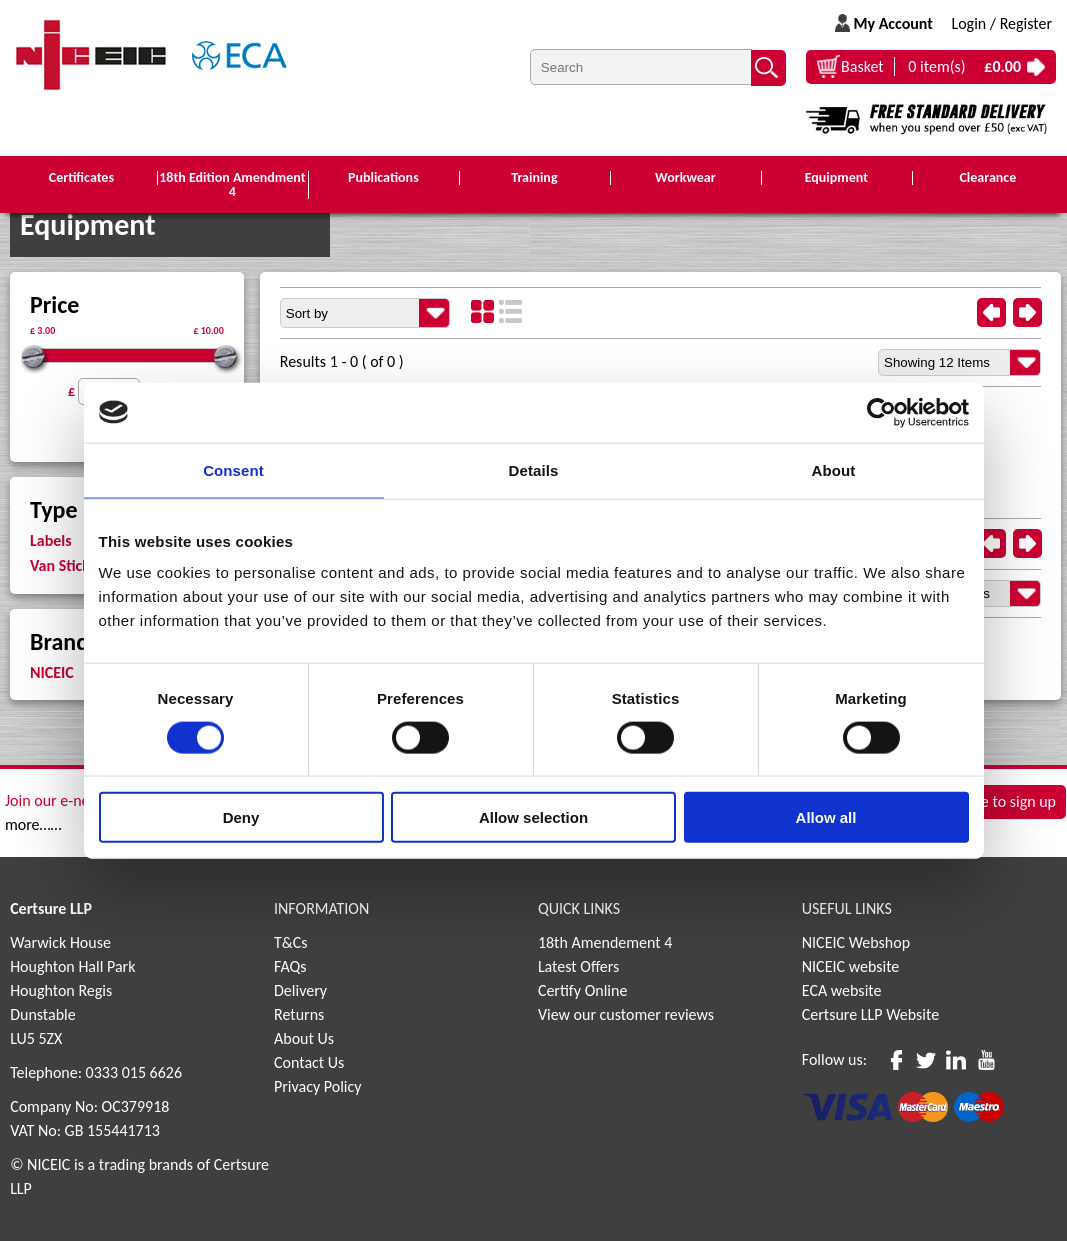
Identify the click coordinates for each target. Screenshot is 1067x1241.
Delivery (300, 990)
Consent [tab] (233, 469)
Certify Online (583, 990)
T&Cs (291, 942)
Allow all (826, 817)
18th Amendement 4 (605, 942)
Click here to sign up (991, 802)
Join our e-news (56, 800)
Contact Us (309, 1062)
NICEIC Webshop (856, 942)
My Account (892, 23)
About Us (304, 1038)
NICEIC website (851, 966)
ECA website (842, 990)
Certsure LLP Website (870, 1014)
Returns (299, 1014)
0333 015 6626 (134, 1072)
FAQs (290, 966)
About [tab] (834, 469)
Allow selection (533, 817)
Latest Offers (579, 966)
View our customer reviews (626, 1014)
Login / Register (1001, 23)
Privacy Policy (318, 1086)
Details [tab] (534, 469)
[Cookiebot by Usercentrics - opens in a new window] (881, 412)
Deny (241, 817)
